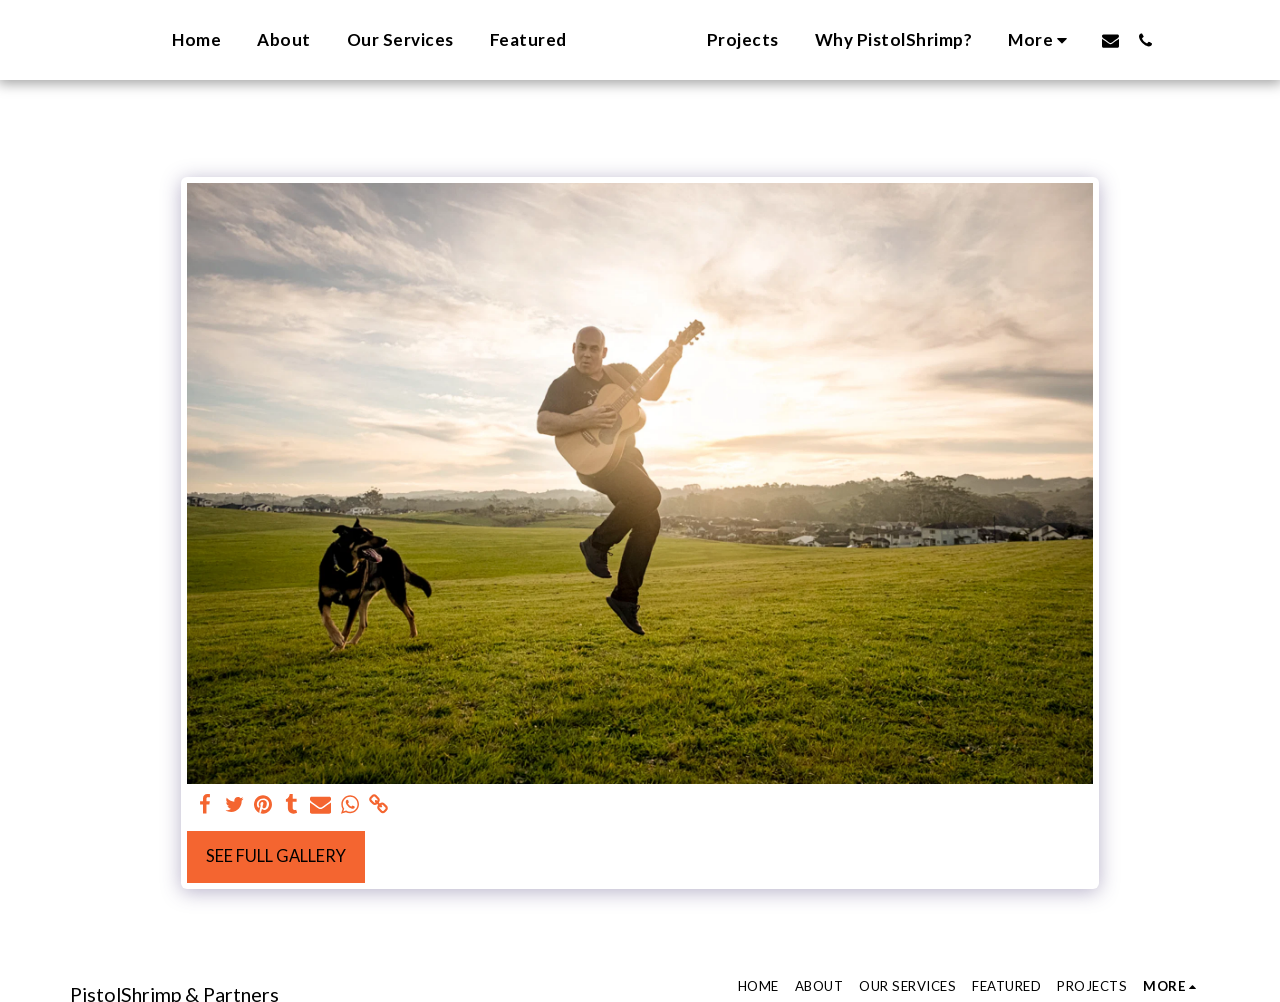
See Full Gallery (276, 856)
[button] (1138, 40)
